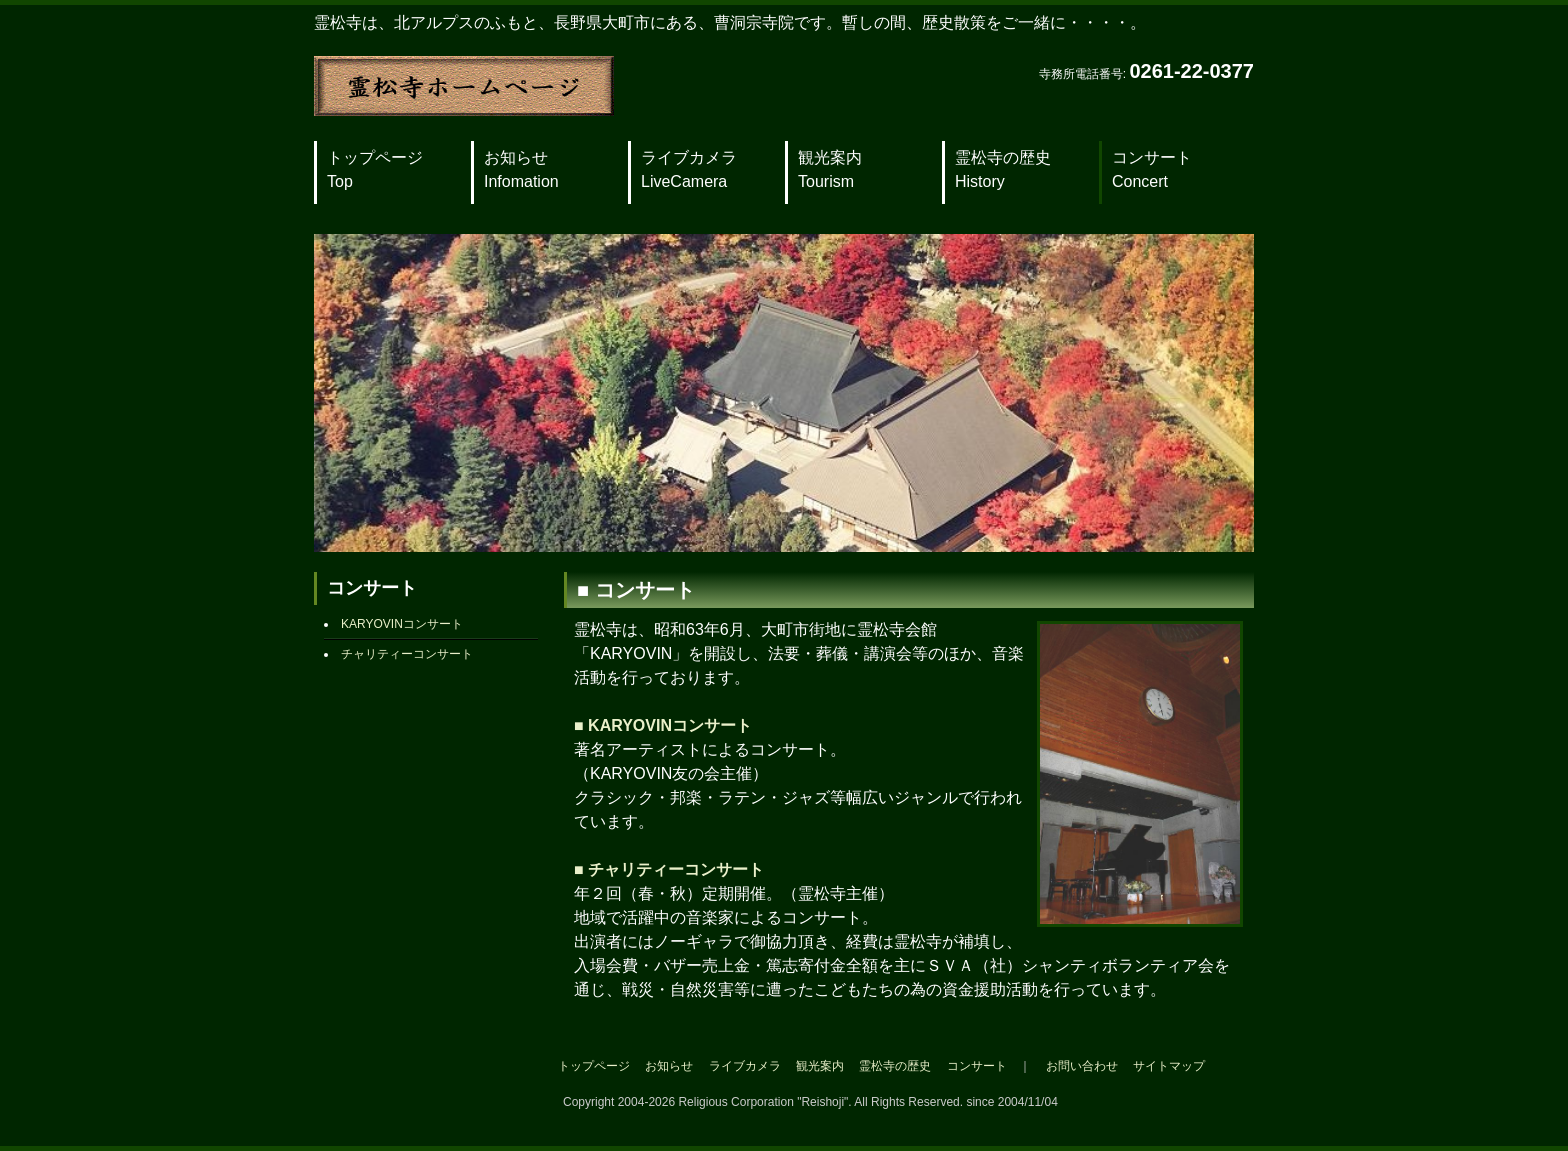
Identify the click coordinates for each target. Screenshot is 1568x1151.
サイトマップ (1169, 1066)
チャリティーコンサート (407, 654)
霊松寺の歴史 (1003, 169)
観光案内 (830, 169)
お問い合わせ (1082, 1066)
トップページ (375, 169)
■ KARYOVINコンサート (663, 725)
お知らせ (521, 169)
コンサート (1152, 169)
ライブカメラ (689, 169)
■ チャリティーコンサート (669, 869)
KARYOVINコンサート (402, 624)
